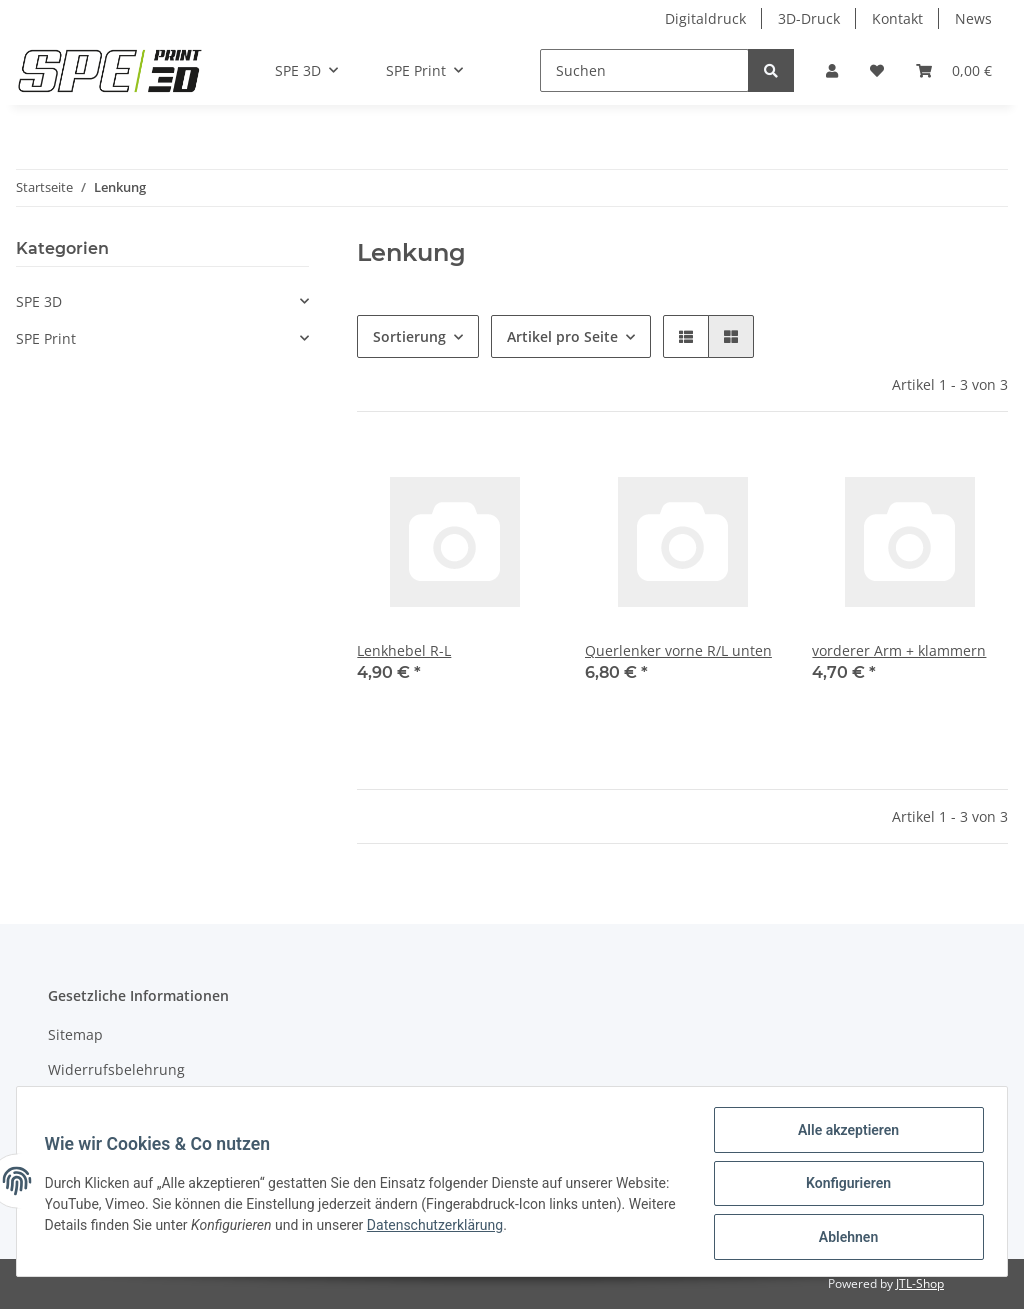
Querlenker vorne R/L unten (678, 650)
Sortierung (409, 336)
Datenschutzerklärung (537, 1228)
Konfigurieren (843, 1186)
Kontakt (897, 18)
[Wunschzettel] (877, 70)
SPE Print (46, 338)
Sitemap (75, 1034)
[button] (832, 70)
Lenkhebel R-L (404, 650)
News (973, 18)
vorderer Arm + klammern (899, 650)
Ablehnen (843, 1238)
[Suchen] (644, 70)
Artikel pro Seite (562, 336)
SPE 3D (39, 301)
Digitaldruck (705, 18)
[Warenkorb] (954, 70)
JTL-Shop (920, 1283)
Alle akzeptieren (843, 1134)
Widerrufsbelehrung (116, 1069)
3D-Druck (809, 18)
